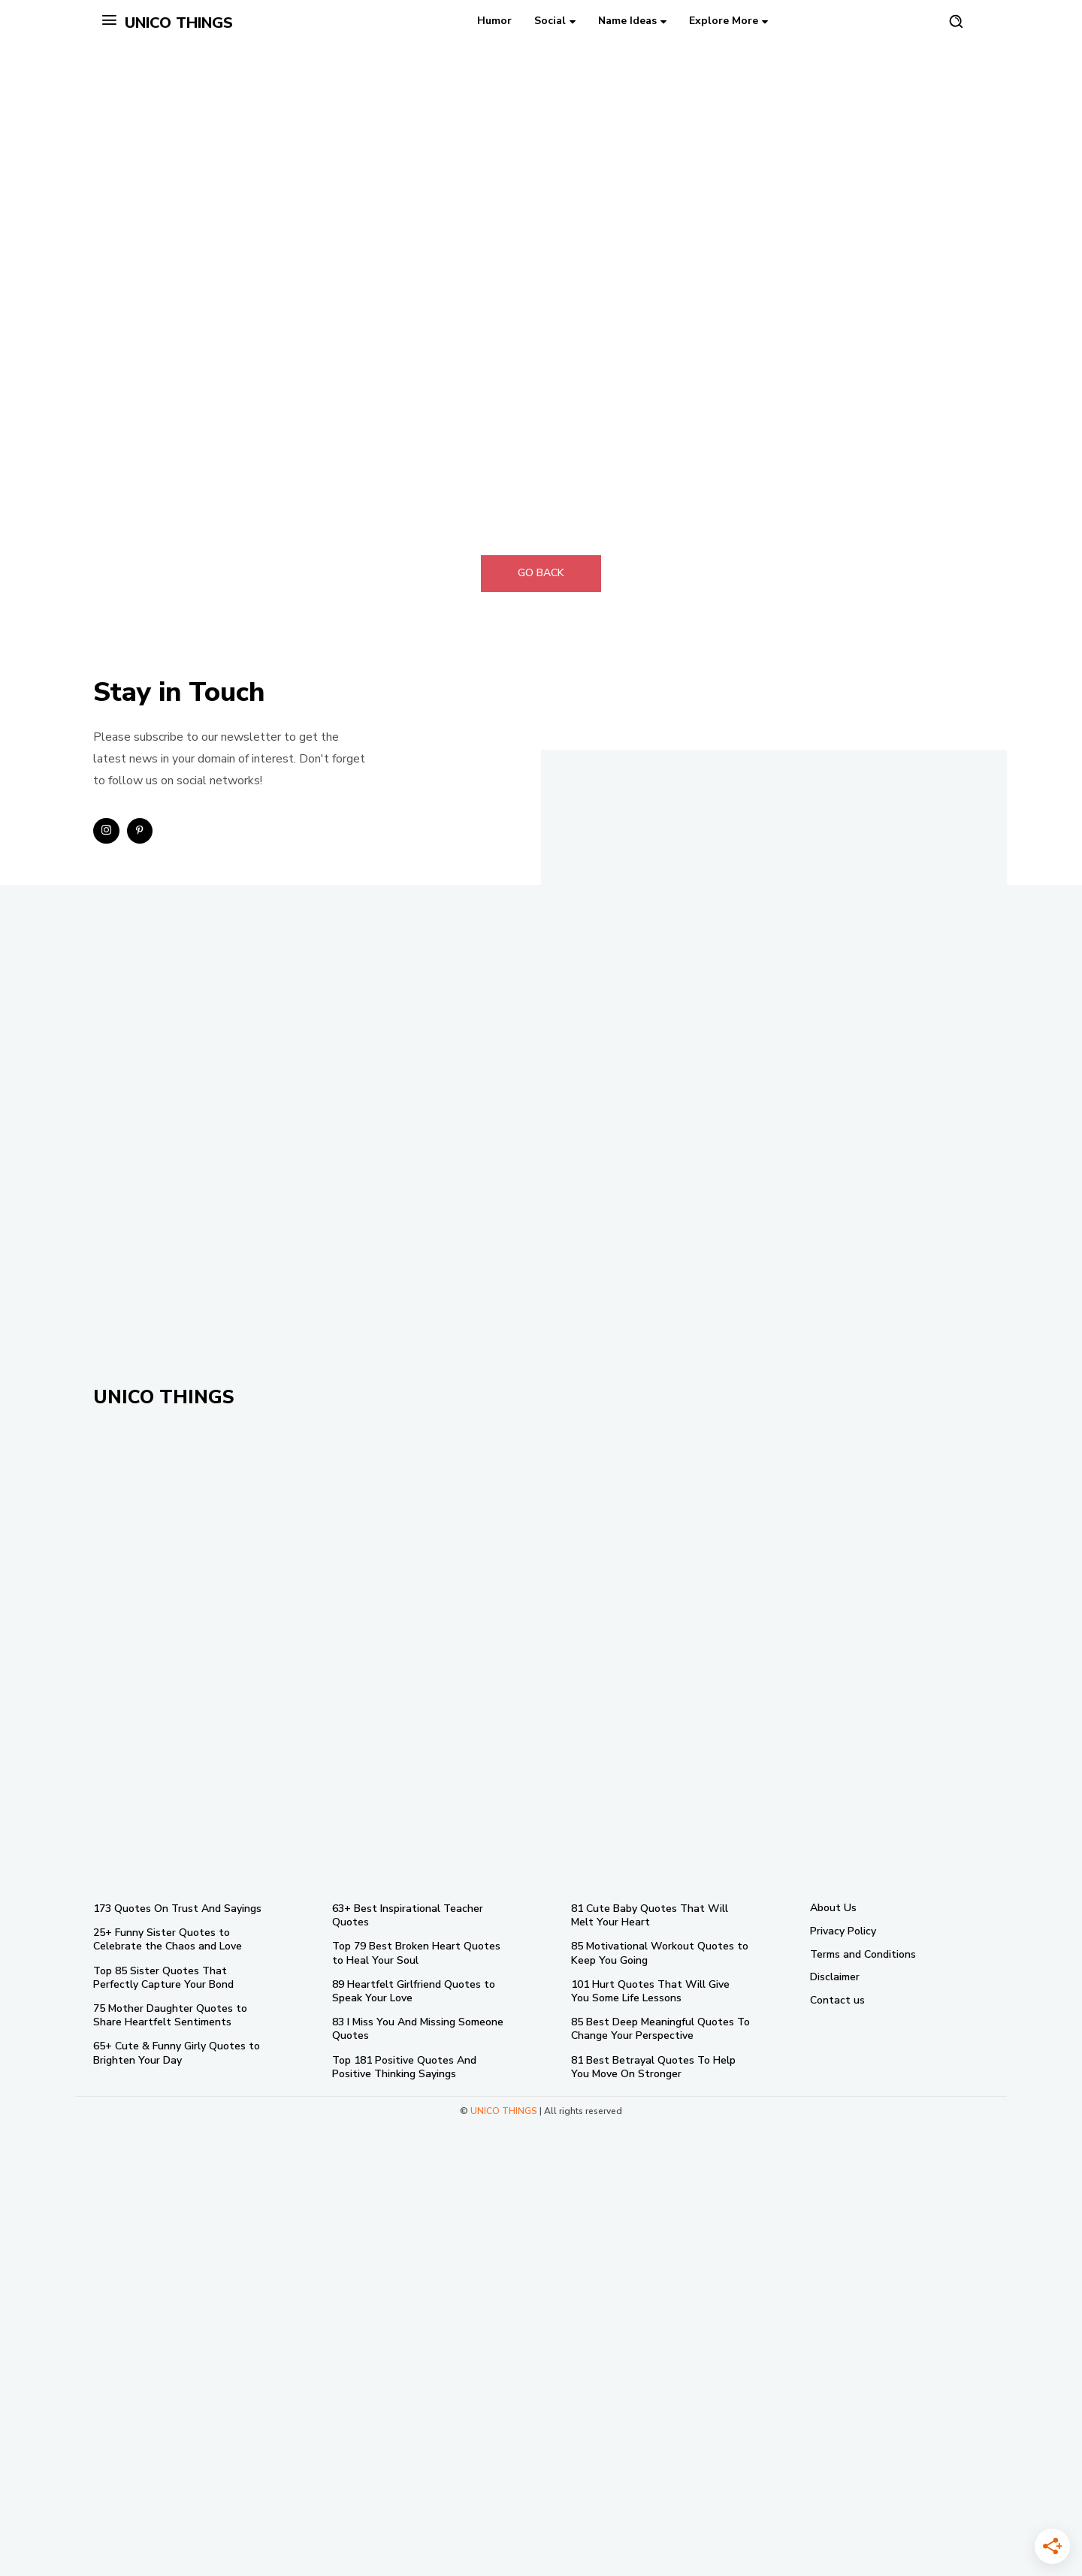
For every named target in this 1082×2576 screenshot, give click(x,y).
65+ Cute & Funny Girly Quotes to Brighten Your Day (176, 2053)
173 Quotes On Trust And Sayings (177, 1908)
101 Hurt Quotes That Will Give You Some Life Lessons (650, 1991)
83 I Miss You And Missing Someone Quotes (417, 2029)
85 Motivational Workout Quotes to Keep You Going (659, 1953)
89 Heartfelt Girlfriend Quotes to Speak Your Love (413, 1991)
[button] (956, 21)
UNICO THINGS (503, 2111)
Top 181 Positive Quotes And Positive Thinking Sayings (404, 2067)
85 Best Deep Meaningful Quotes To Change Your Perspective (660, 2029)
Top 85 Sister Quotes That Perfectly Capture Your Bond (163, 1978)
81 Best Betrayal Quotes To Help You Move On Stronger (653, 2067)
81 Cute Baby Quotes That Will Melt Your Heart (649, 1915)
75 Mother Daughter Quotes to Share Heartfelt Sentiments (170, 2015)
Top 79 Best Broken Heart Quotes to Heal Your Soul (416, 1953)
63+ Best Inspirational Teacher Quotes (407, 1915)
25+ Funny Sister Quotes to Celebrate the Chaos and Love (167, 1939)
